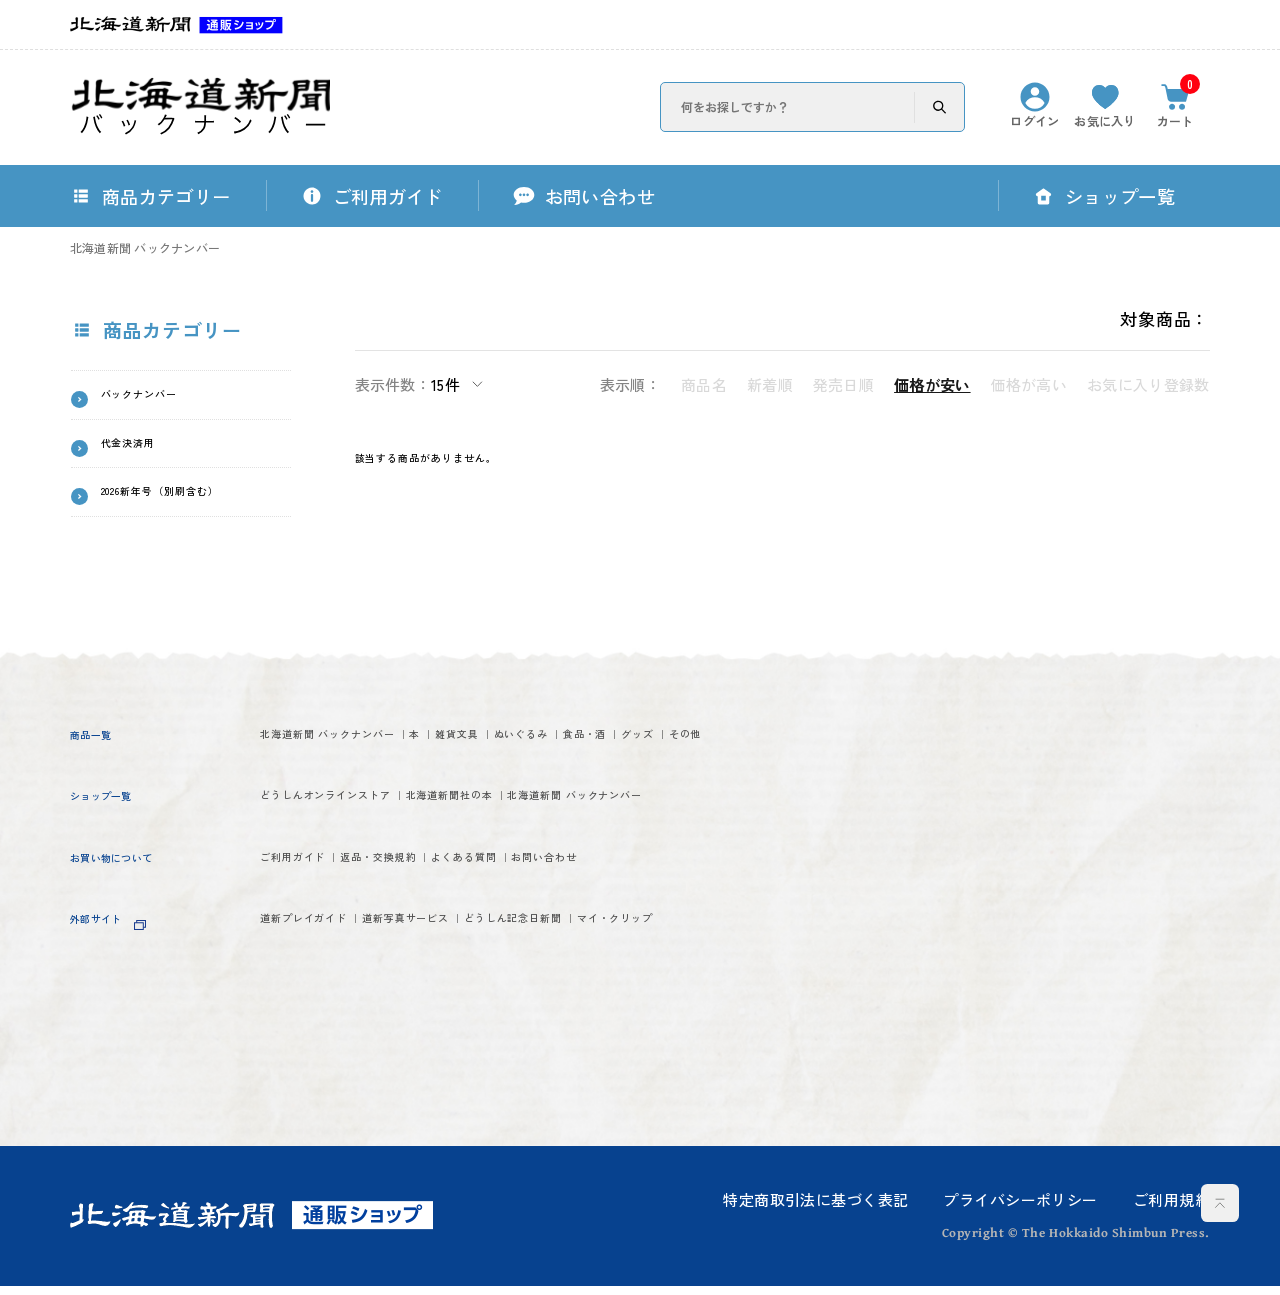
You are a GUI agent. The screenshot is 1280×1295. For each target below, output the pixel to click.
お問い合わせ (742, 954)
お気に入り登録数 (1148, 384)
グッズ (288, 783)
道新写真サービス (507, 1023)
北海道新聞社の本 (581, 850)
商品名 (704, 384)
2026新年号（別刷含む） (187, 522)
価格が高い (1029, 384)
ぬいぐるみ (703, 746)
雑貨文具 (595, 746)
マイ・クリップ (325, 1060)
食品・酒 (811, 746)
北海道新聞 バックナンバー (145, 248)
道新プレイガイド (334, 1023)
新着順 (770, 384)
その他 (369, 783)
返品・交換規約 (461, 954)
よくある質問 (606, 954)
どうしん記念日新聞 (690, 1023)
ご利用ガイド (315, 954)
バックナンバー (166, 399)
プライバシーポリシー (1020, 1207)
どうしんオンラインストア (371, 850)
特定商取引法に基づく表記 (815, 1207)
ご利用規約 (1171, 1207)
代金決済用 (148, 456)
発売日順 (843, 384)
